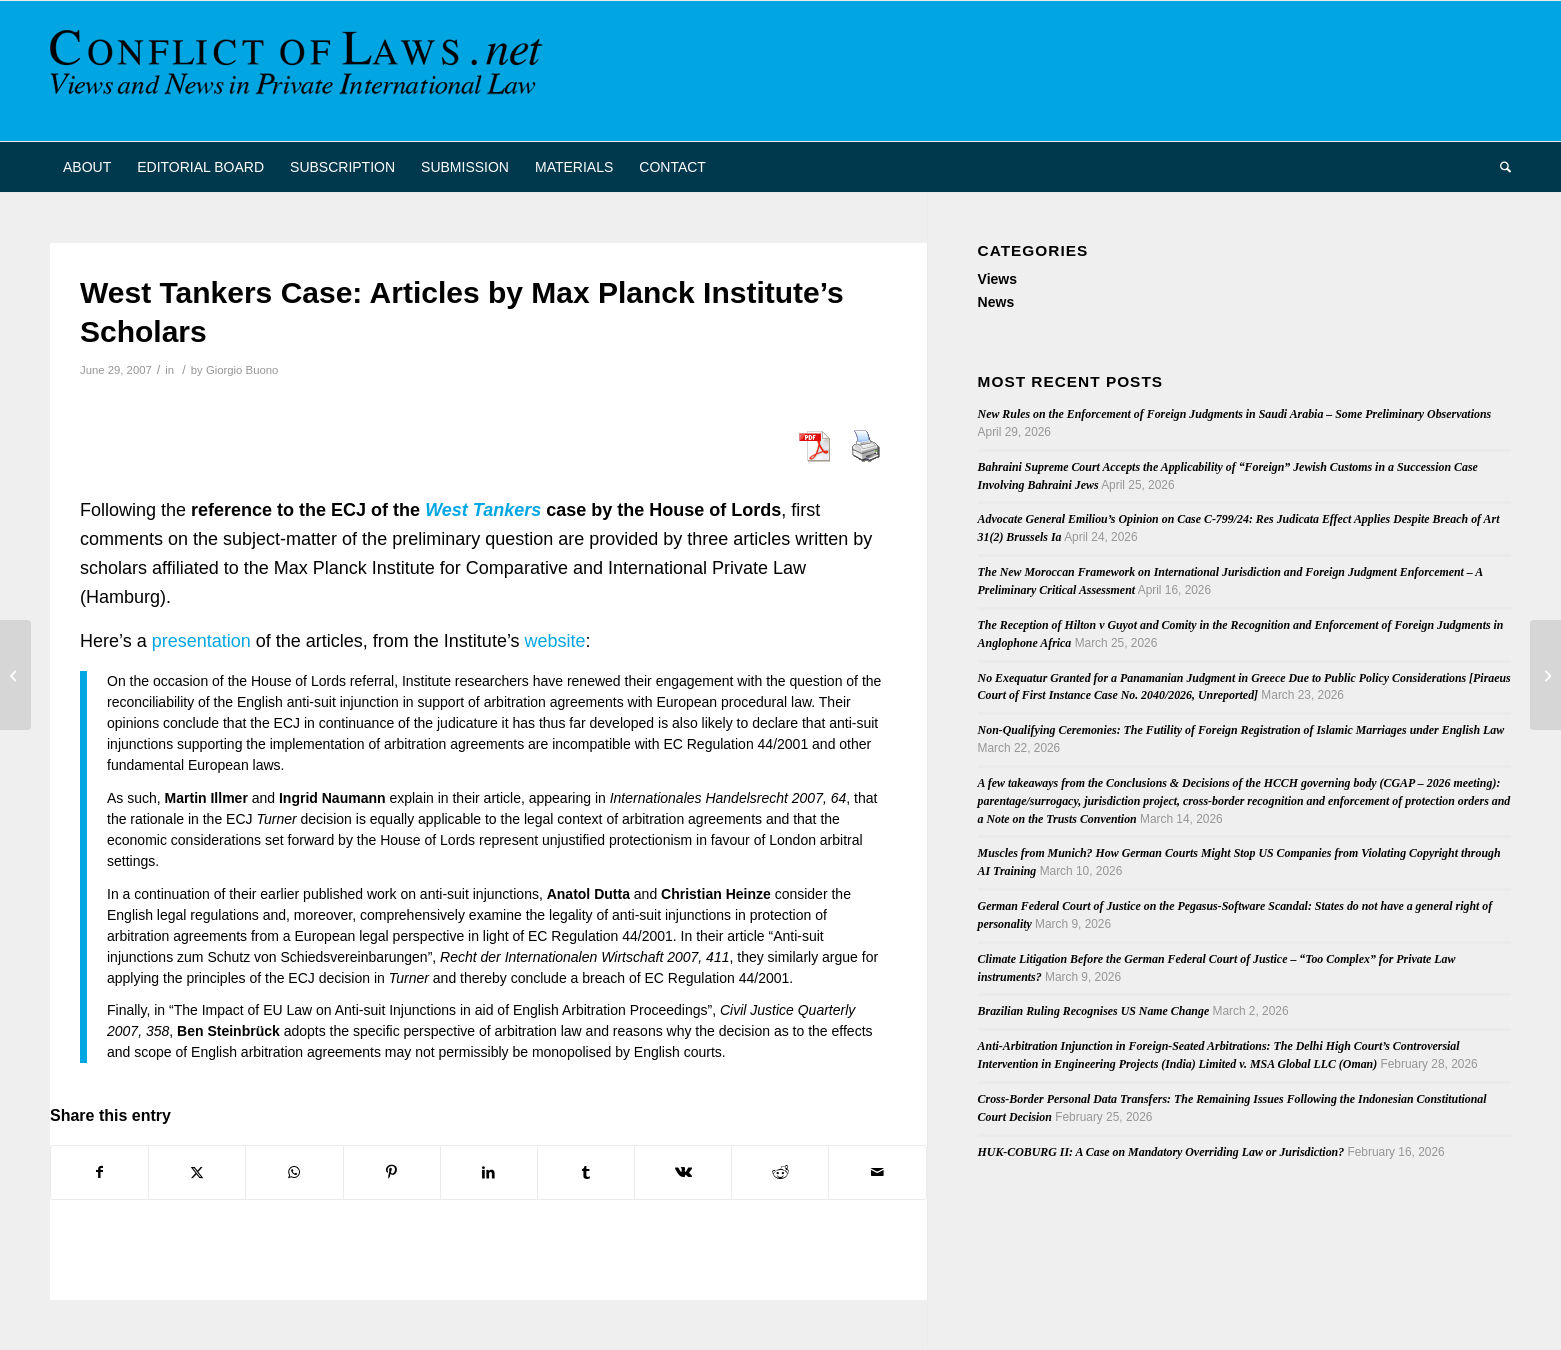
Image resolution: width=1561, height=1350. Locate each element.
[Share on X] (197, 1172)
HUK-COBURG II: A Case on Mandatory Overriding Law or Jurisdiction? (1161, 1152)
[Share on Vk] (683, 1172)
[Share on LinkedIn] (489, 1172)
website (555, 641)
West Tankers (483, 510)
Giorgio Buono (242, 370)
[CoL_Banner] (300, 71)
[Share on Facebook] (99, 1172)
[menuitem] (87, 167)
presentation (201, 641)
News (996, 302)
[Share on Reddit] (780, 1172)
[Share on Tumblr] (586, 1172)
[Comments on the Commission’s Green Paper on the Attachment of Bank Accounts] (15, 675)
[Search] (1499, 167)
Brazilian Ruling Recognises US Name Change (1094, 1011)
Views (997, 279)
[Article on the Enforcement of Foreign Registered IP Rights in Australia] (1545, 675)
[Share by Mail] (877, 1172)
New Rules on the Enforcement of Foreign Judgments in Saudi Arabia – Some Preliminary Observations (1235, 414)
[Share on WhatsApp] (294, 1172)
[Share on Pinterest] (392, 1172)
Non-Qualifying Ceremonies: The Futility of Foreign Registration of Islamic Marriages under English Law (1241, 730)
